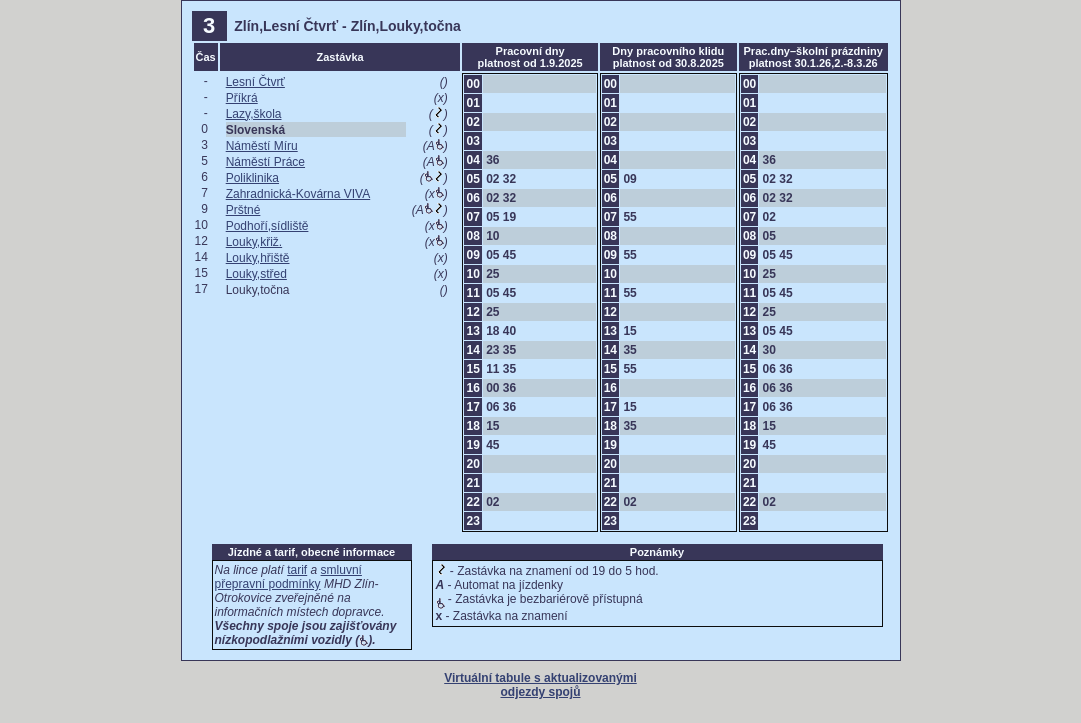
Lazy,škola (254, 114)
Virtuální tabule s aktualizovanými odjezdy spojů (540, 685)
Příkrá (242, 98)
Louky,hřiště (258, 258)
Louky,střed (256, 274)
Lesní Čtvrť (255, 82)
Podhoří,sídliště (267, 226)
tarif (297, 570)
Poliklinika (252, 178)
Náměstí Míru (262, 146)
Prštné (243, 210)
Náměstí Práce (265, 162)
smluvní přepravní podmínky (288, 577)
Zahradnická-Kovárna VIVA (298, 194)
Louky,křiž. (254, 242)
